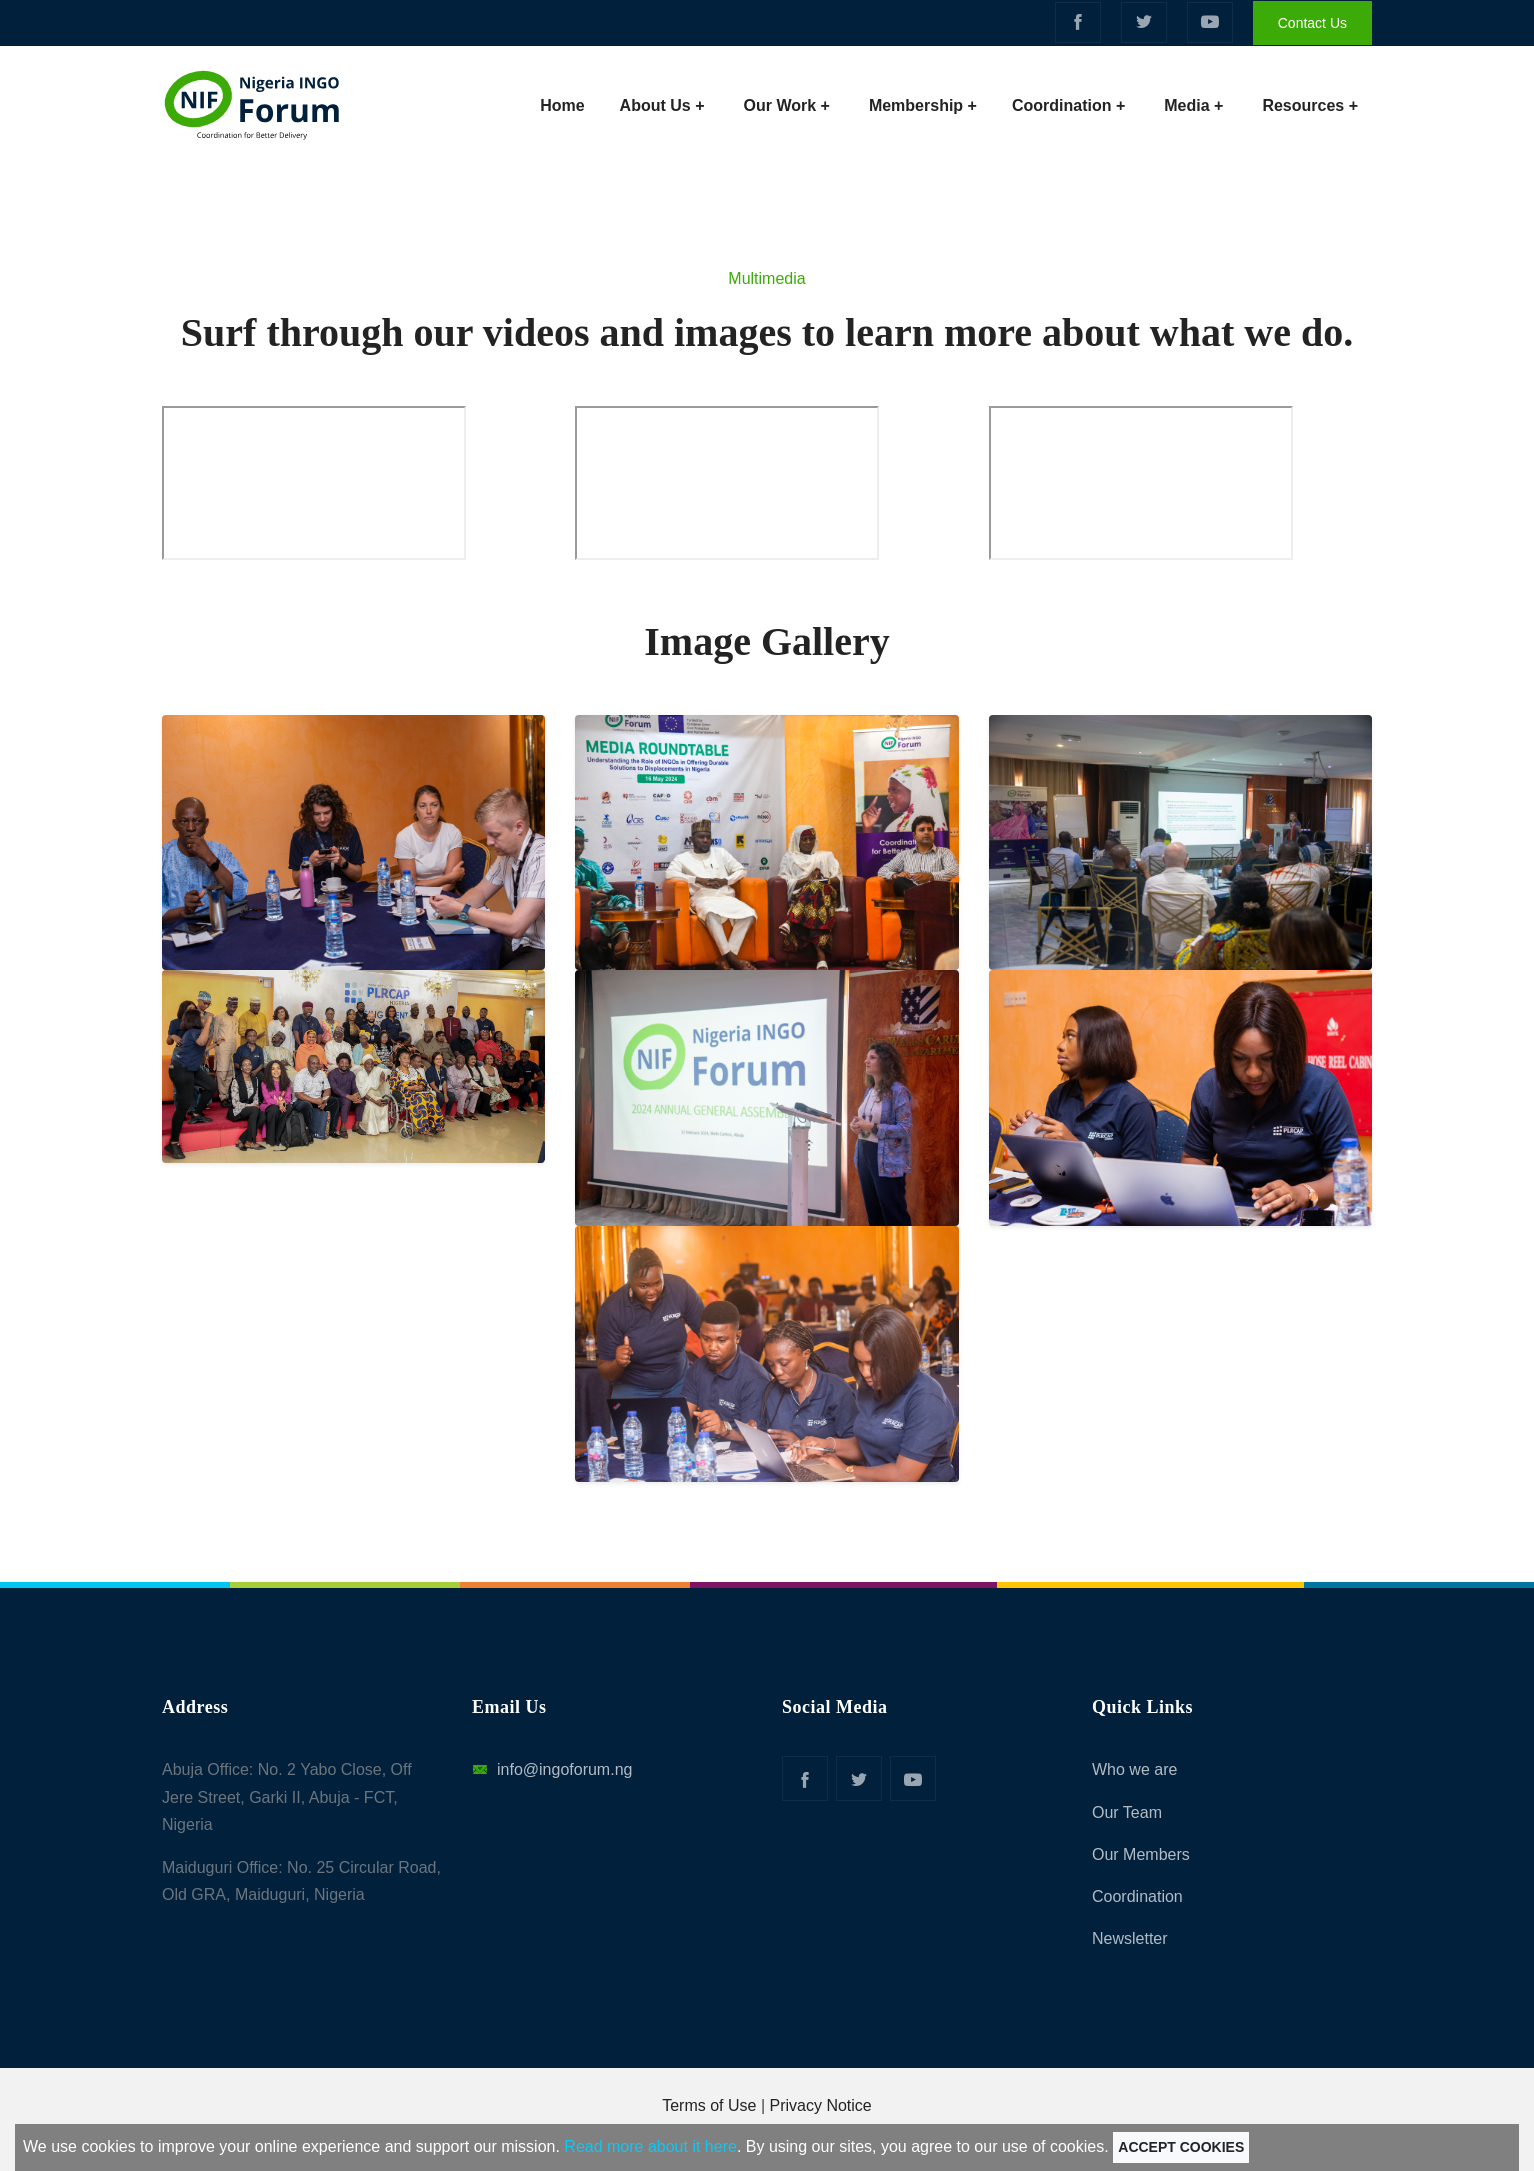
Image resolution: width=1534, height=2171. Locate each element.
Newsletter (1130, 1938)
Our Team (1127, 1812)
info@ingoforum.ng (552, 1769)
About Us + (662, 105)
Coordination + (1068, 105)
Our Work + (787, 105)
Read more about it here (650, 2146)
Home (567, 102)
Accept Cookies (1181, 2147)
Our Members (1141, 1854)
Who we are (1134, 1769)
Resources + (1310, 105)
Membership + (923, 105)
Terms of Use (709, 2105)
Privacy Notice (821, 2105)
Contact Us (1312, 23)
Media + (1193, 105)
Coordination (1137, 1896)
